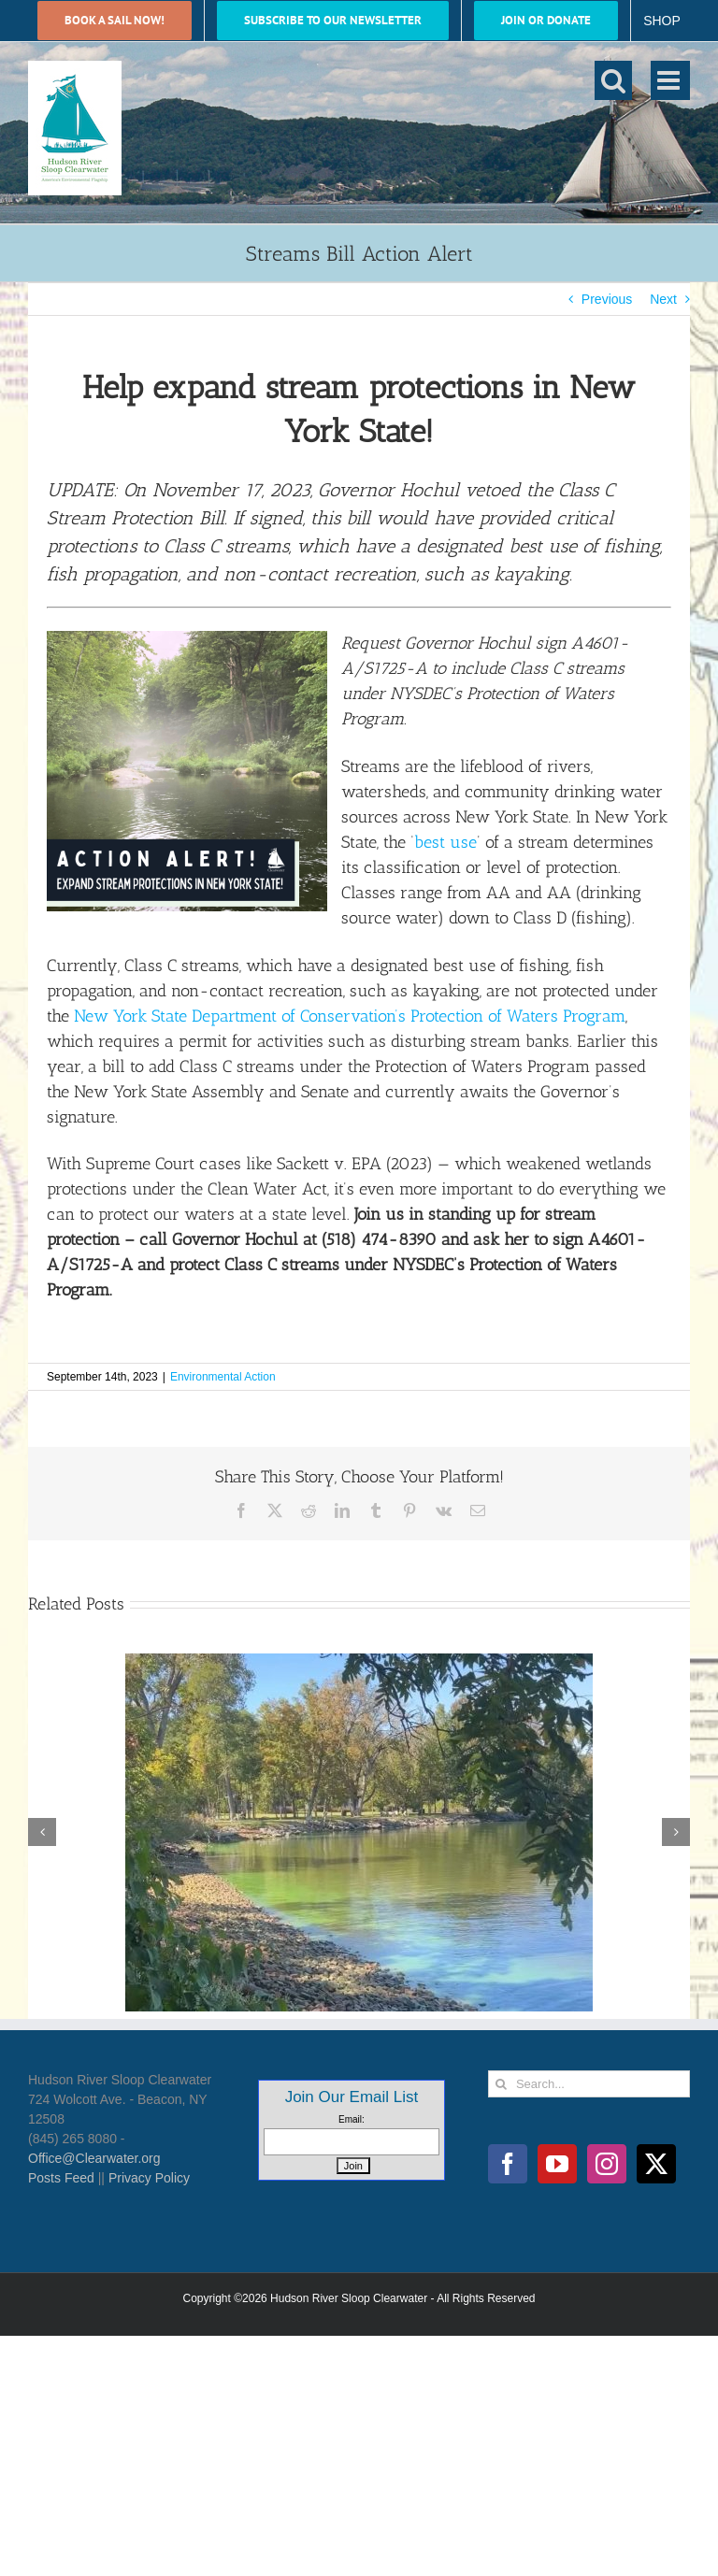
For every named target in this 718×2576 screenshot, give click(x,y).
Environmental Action (223, 1376)
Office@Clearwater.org (94, 2158)
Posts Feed (61, 2177)
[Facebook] (507, 2163)
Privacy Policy (149, 2177)
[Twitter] (656, 2163)
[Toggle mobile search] (613, 80)
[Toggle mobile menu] (670, 80)
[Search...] (589, 2083)
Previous (607, 299)
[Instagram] (606, 2163)
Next (663, 299)
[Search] (501, 2083)
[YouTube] (557, 2163)
